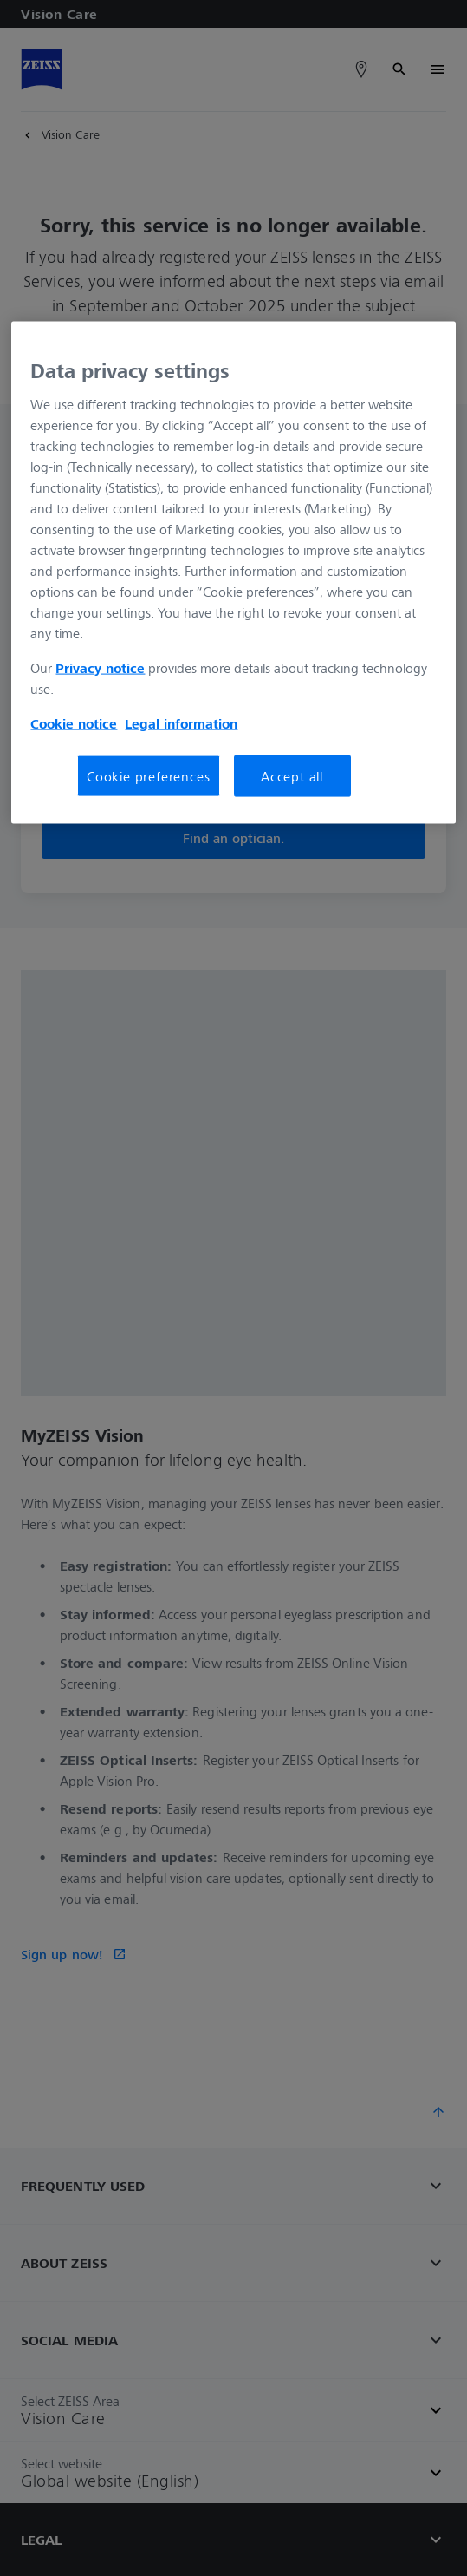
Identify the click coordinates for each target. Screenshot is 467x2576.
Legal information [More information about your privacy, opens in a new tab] (181, 723)
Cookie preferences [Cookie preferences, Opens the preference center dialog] (148, 776)
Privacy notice (100, 667)
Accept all (292, 776)
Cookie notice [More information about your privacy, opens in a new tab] (73, 723)
